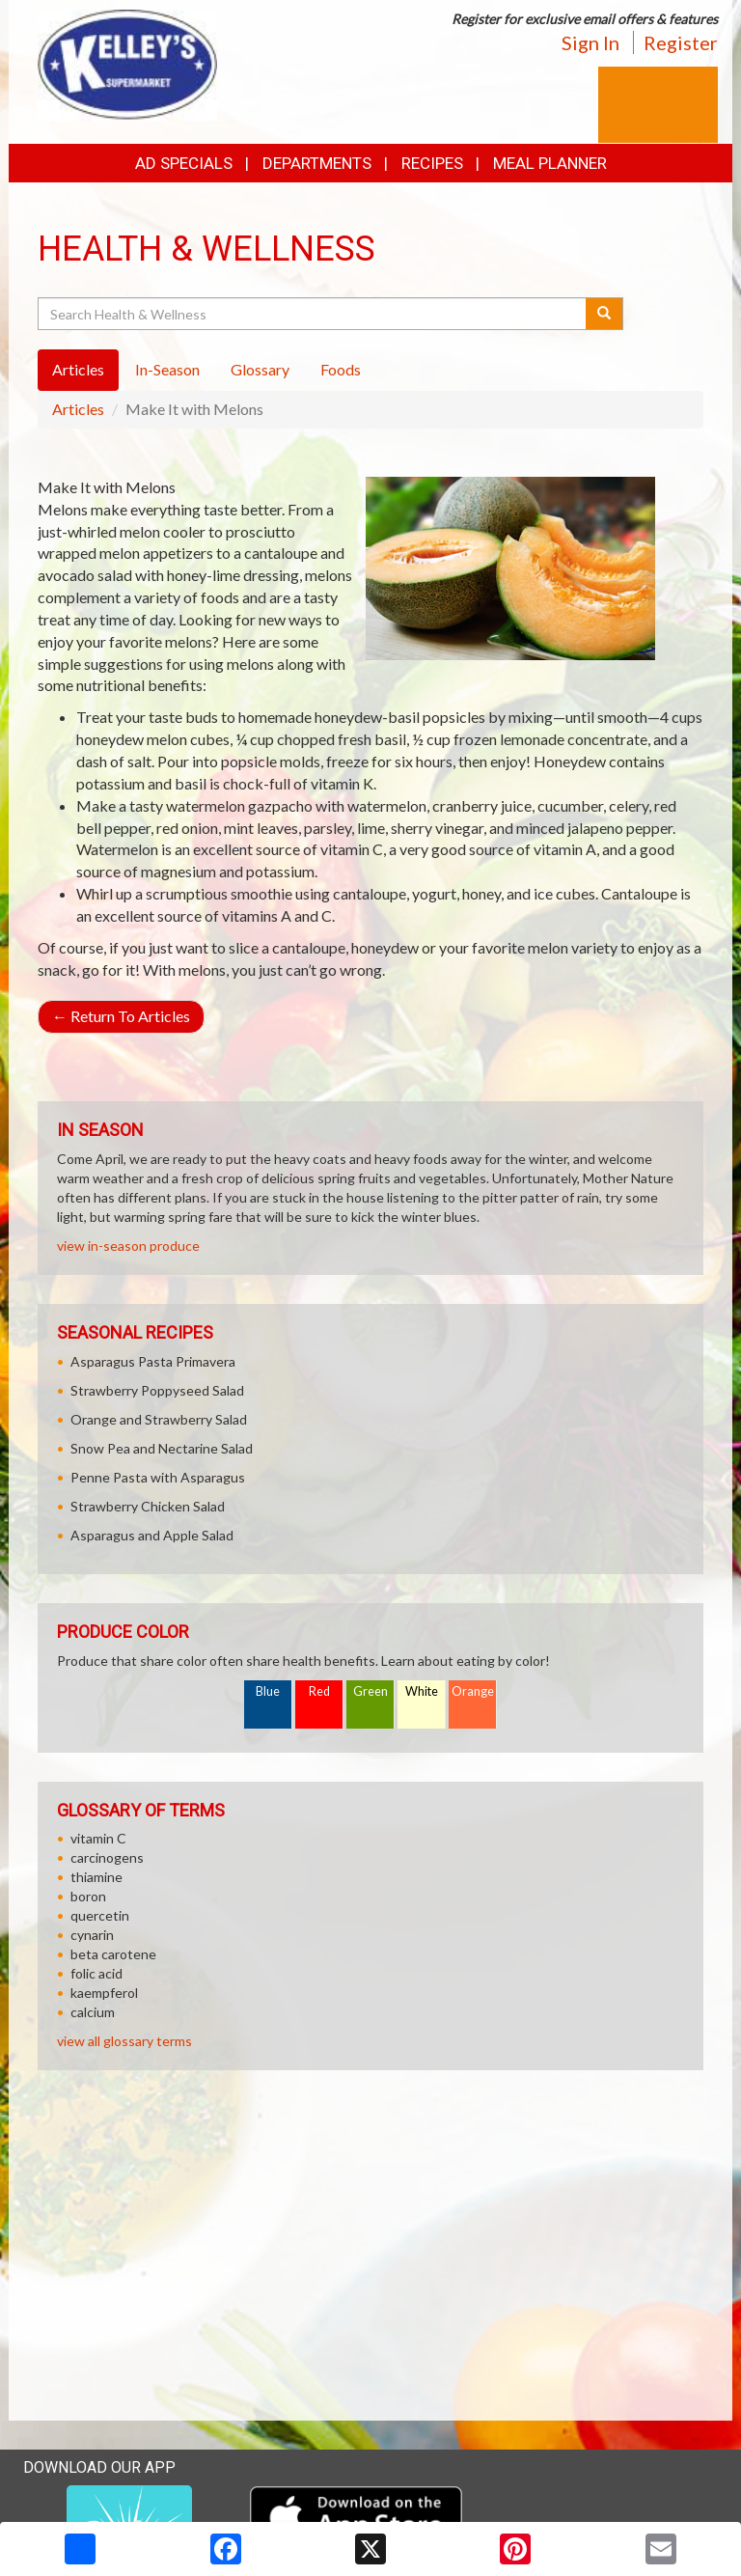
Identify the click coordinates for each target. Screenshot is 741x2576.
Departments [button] (316, 163)
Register (681, 42)
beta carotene (113, 1954)
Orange (473, 1691)
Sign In (590, 42)
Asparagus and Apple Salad (151, 1535)
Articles (78, 409)
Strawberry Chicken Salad (147, 1506)
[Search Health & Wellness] (313, 313)
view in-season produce (128, 1245)
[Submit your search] (604, 313)
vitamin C (98, 1838)
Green (370, 1691)
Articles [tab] (78, 369)
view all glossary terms (124, 2041)
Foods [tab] (340, 369)
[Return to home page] (127, 63)
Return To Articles (121, 1016)
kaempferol (104, 1992)
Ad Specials (184, 163)
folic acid (96, 1973)
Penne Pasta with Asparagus (157, 1477)
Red (319, 1691)
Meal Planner (550, 163)
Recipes (432, 163)
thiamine (96, 1877)
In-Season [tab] (167, 369)
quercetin (99, 1915)
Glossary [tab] (260, 369)
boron (88, 1896)
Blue (268, 1691)
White (421, 1691)
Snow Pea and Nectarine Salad (161, 1448)
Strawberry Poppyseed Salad (157, 1390)
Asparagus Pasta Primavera (152, 1361)
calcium (92, 2012)
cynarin (92, 1934)
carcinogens (107, 1857)
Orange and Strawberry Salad (158, 1419)
